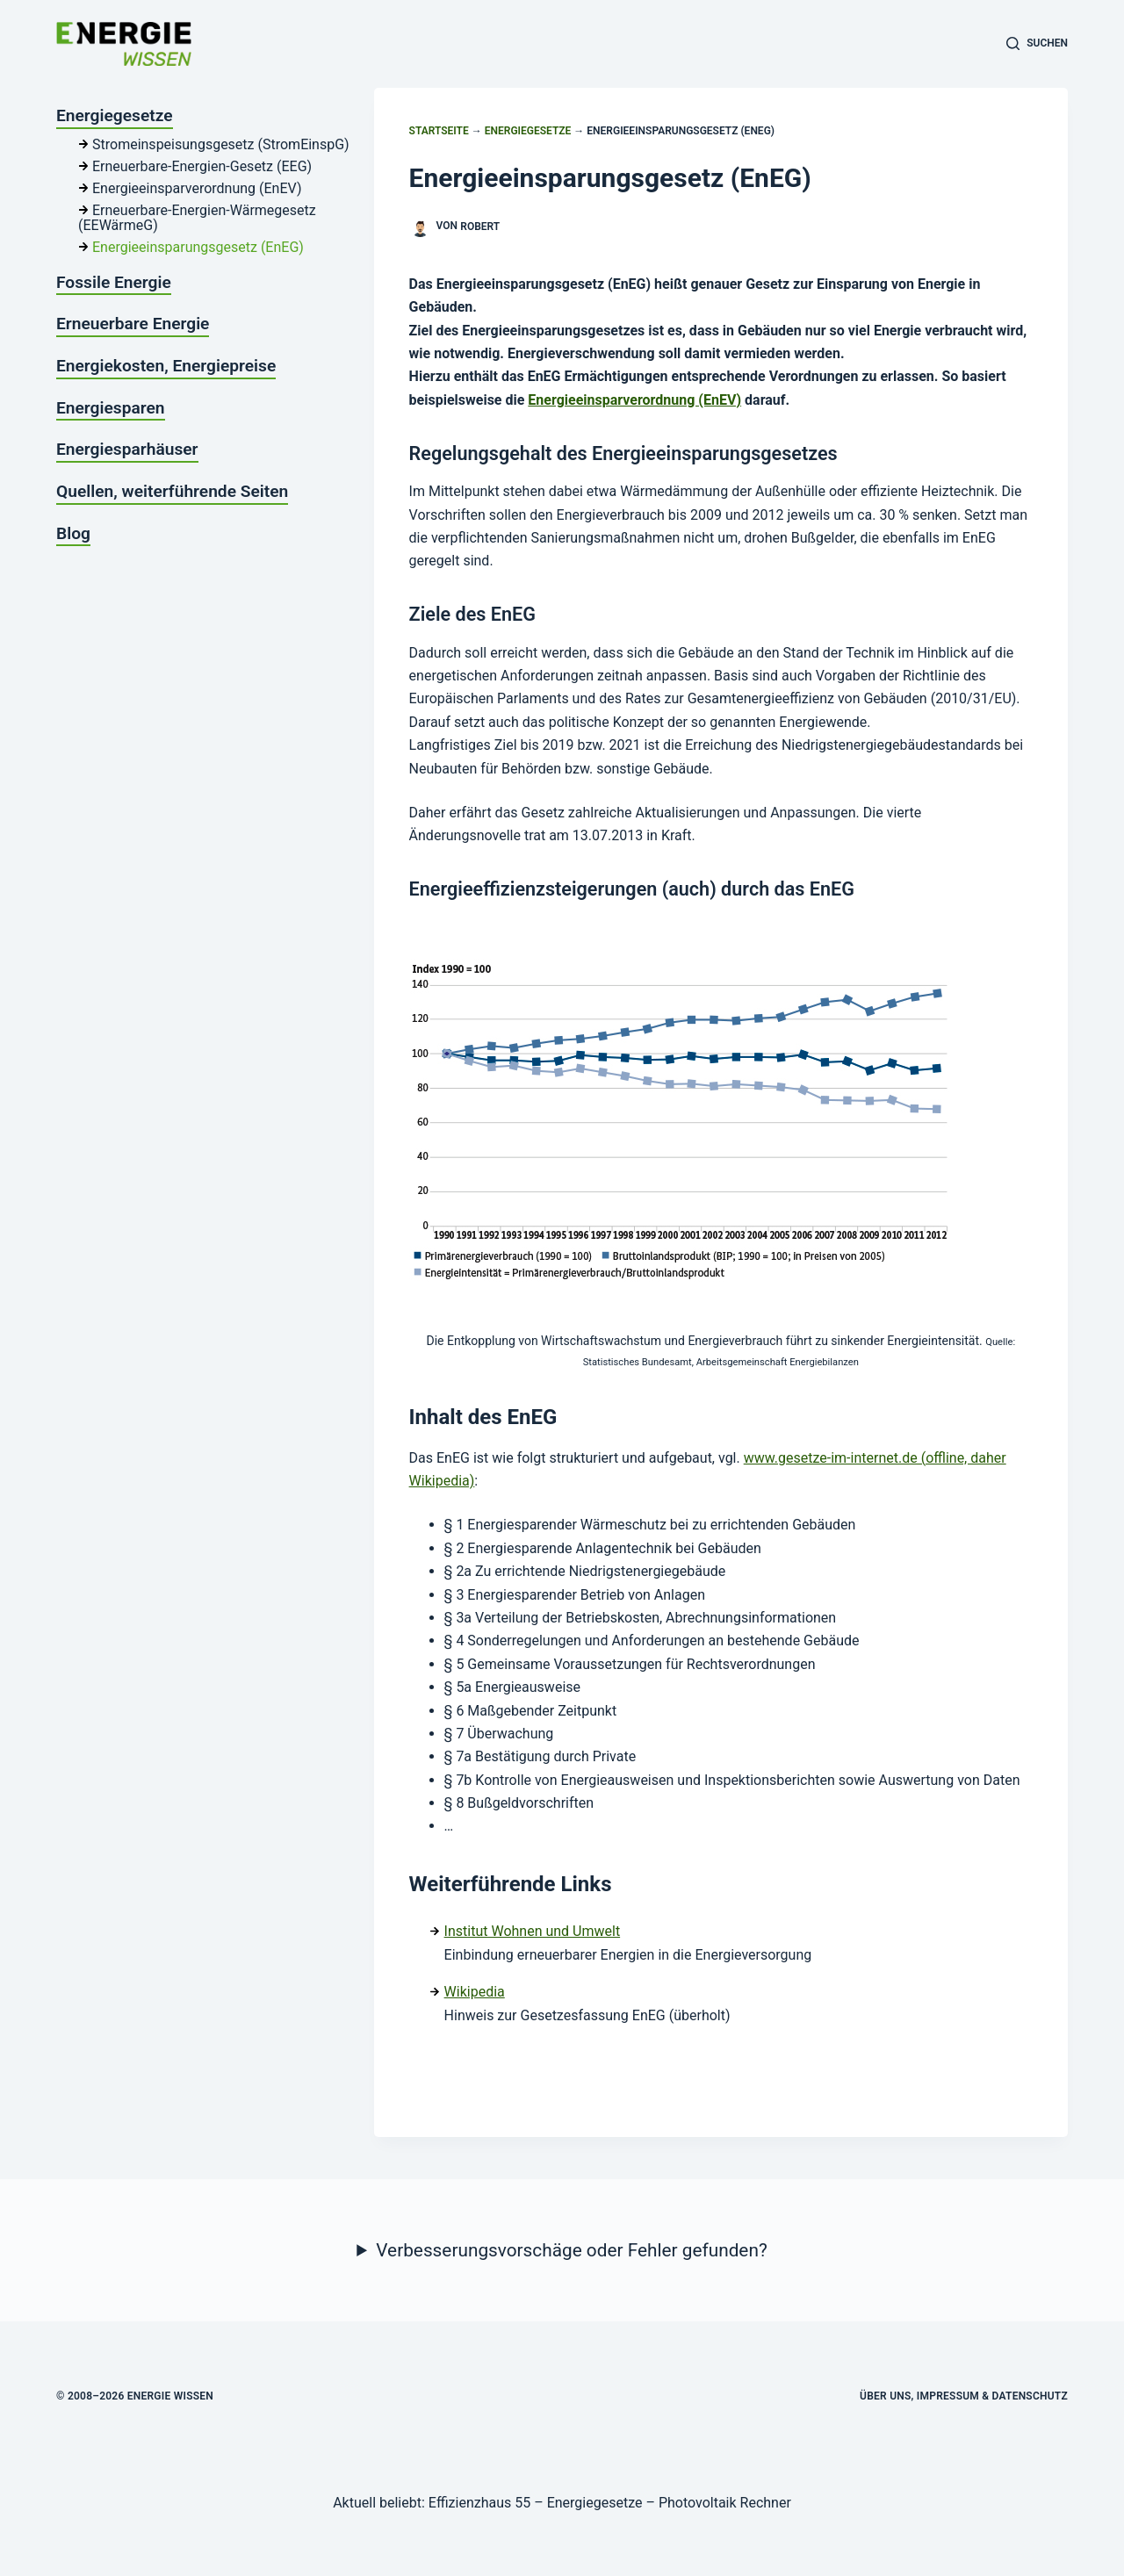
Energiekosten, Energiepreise (166, 366)
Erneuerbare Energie (132, 323)
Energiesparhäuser (127, 449)
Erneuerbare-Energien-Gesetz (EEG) (202, 166)
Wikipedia (474, 1991)
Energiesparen (110, 408)
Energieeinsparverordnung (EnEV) (634, 400)
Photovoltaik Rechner (725, 2502)
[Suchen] (1037, 44)
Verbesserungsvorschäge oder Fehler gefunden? (571, 2250)
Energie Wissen (170, 2396)
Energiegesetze (528, 131)
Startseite (439, 131)
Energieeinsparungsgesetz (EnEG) (198, 247)
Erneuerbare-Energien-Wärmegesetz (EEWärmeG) (197, 218)
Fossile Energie (113, 282)
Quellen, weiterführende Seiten (172, 491)
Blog (73, 533)
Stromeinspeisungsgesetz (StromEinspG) (220, 144)
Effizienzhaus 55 (479, 2502)
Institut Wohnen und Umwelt (532, 1931)
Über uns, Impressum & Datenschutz (964, 2396)
